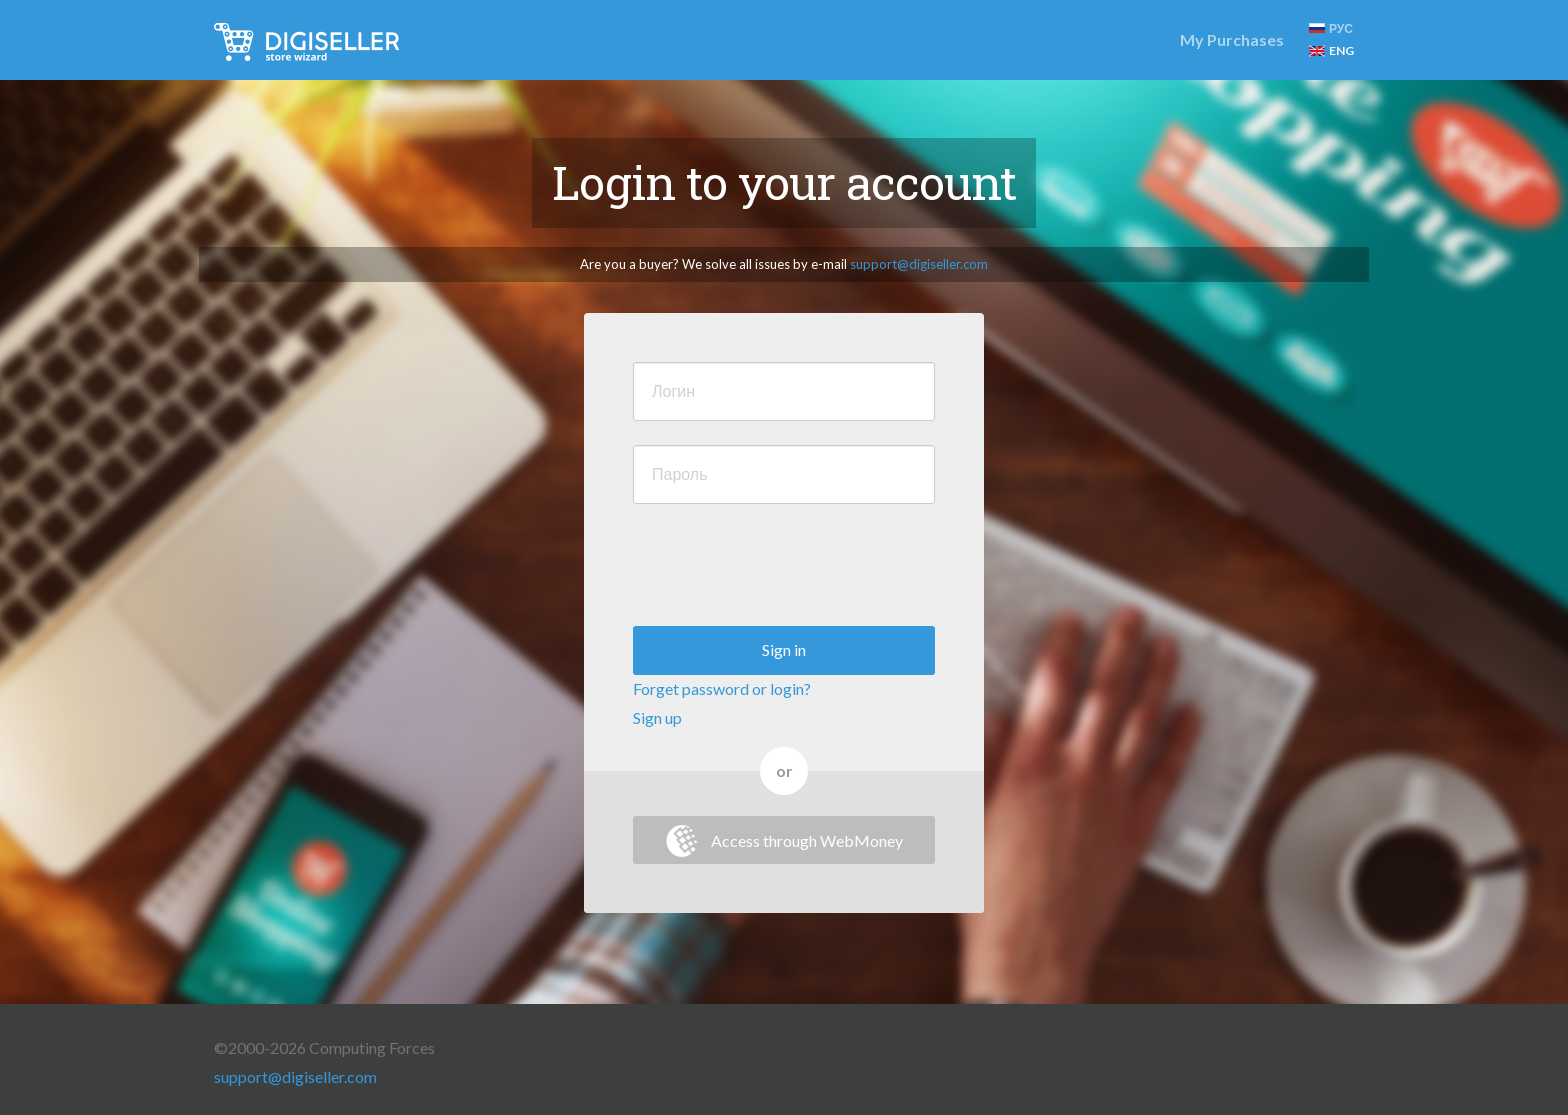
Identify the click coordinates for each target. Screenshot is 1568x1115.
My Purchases (1232, 39)
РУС (1331, 28)
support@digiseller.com (919, 264)
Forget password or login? (722, 688)
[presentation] (785, 567)
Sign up (657, 717)
